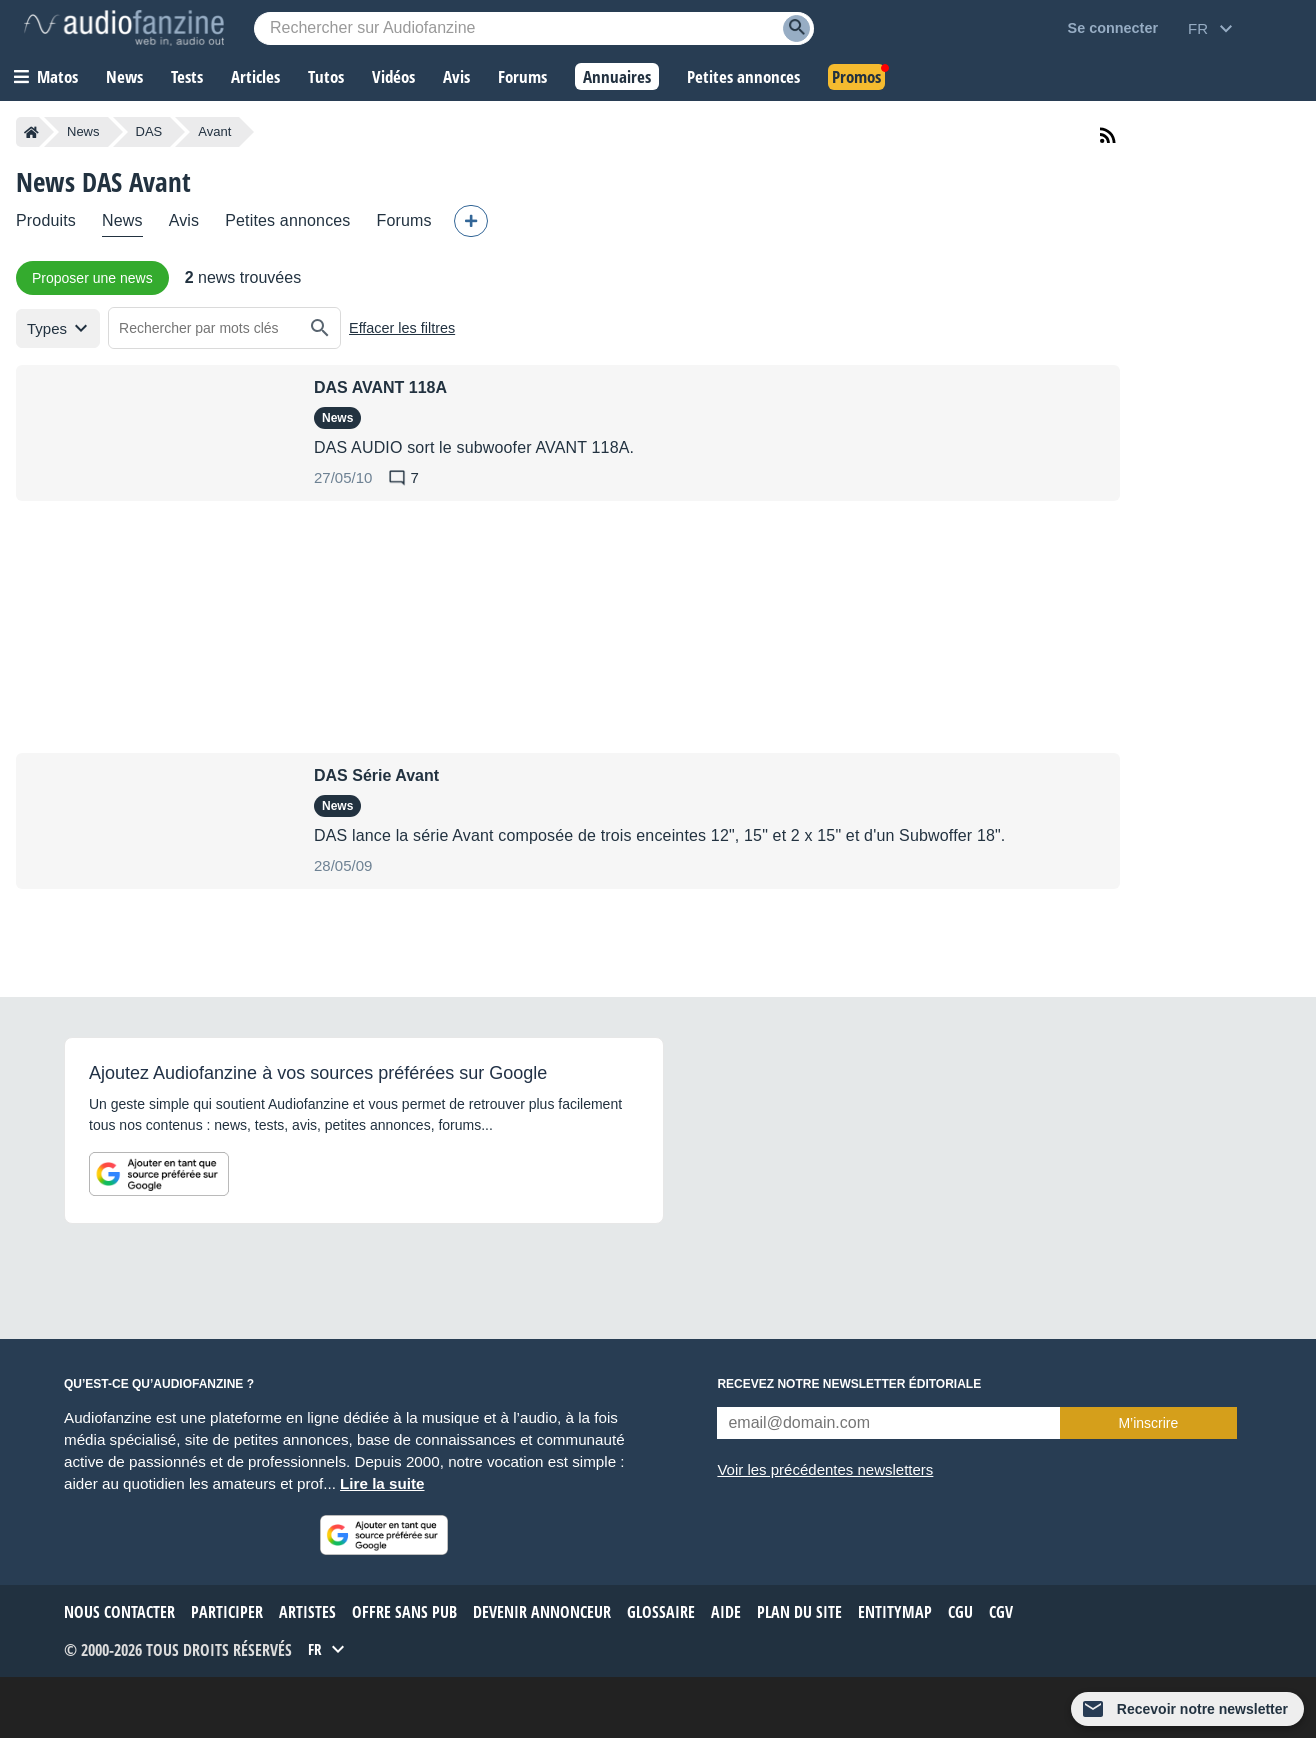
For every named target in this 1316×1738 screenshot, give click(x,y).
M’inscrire (1148, 1423)
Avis (184, 220)
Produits (46, 220)
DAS (149, 131)
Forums (404, 220)
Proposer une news (92, 278)
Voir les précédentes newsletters (825, 1469)
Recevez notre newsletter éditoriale (849, 1384)
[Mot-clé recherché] (534, 28)
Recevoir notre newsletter (1202, 1709)
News (83, 131)
